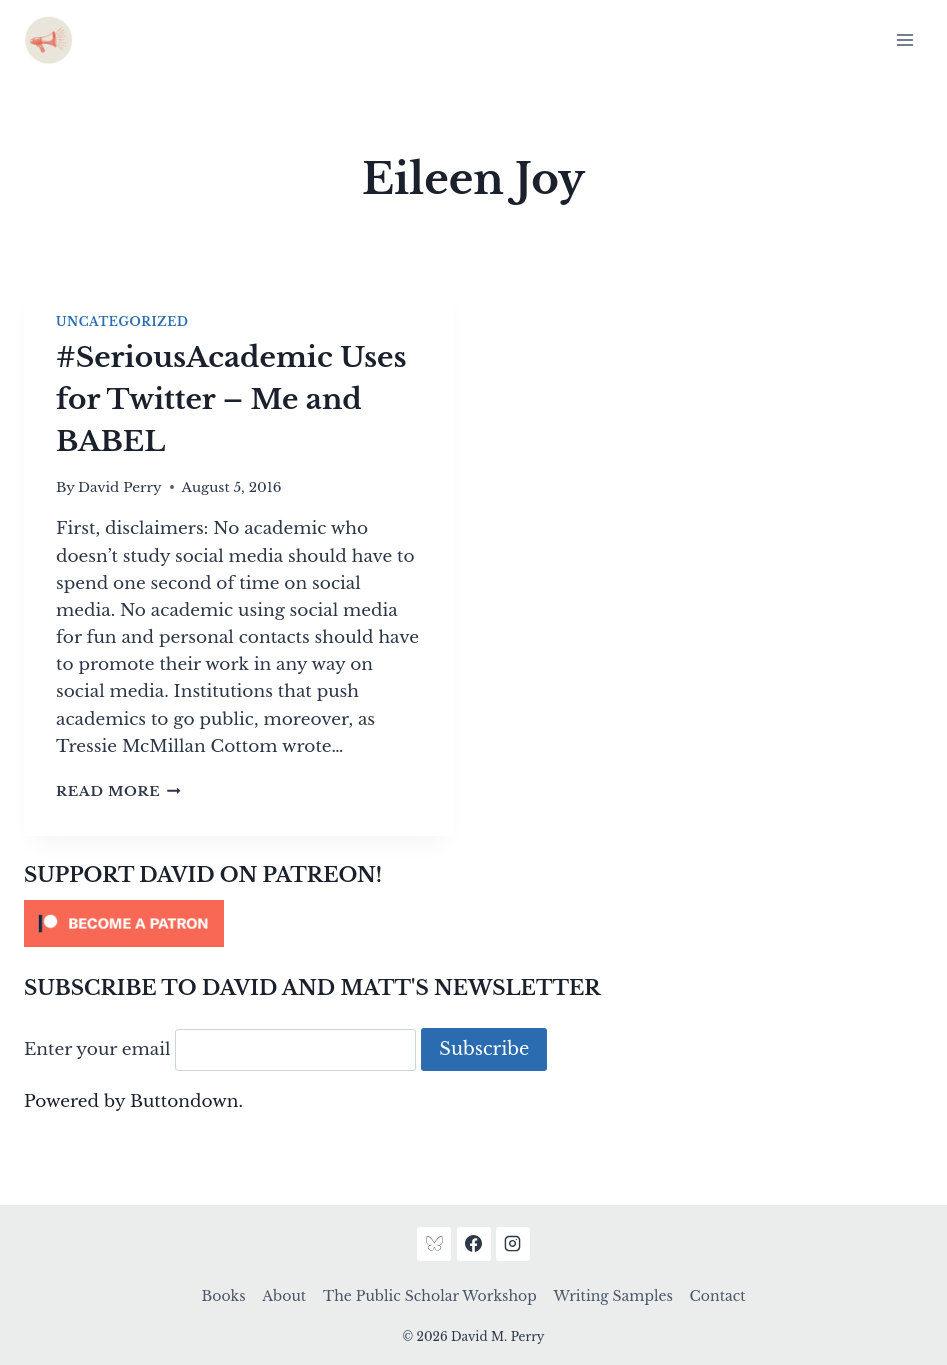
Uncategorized (122, 321)
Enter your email (97, 1049)
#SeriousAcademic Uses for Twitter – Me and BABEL (231, 399)
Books (224, 1296)
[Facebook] (474, 1244)
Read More (118, 791)
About (284, 1296)
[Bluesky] (434, 1244)
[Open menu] (904, 39)
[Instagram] (513, 1244)
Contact (718, 1296)
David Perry (120, 487)
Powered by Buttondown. (133, 1101)
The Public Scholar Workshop (430, 1296)
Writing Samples (612, 1296)
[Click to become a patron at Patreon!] (473, 923)
